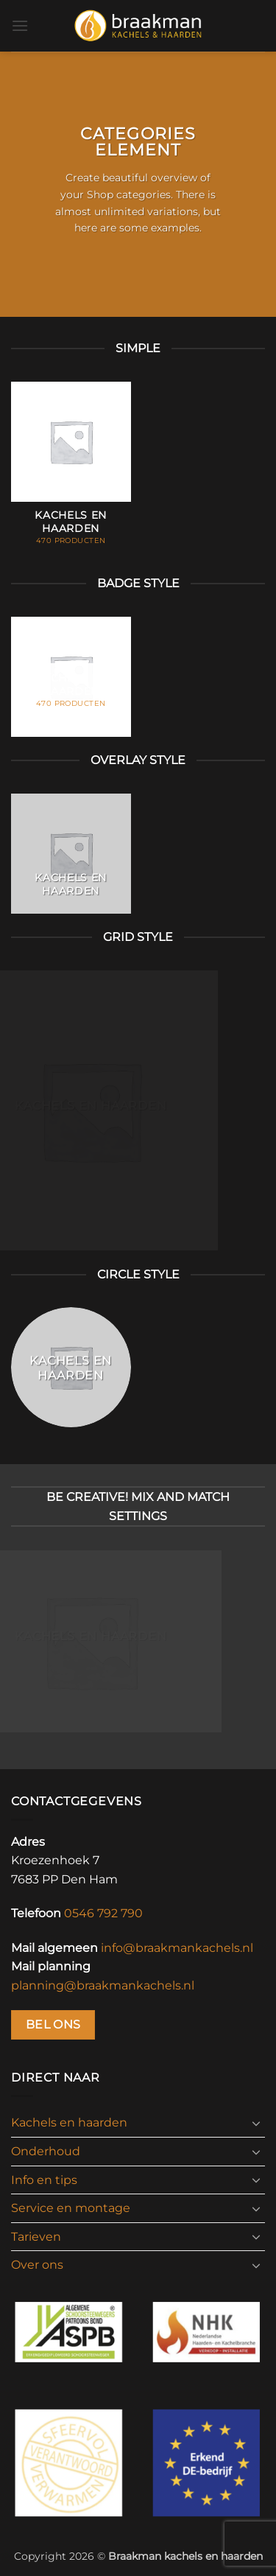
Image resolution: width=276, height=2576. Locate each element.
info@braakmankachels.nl (177, 1948)
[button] (20, 25)
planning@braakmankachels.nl (102, 1985)
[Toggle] (256, 2123)
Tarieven (36, 2237)
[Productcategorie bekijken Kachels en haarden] (71, 471)
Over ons (37, 2265)
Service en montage (70, 2208)
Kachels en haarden (69, 2122)
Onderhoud (45, 2151)
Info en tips (44, 2180)
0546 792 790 (103, 1913)
